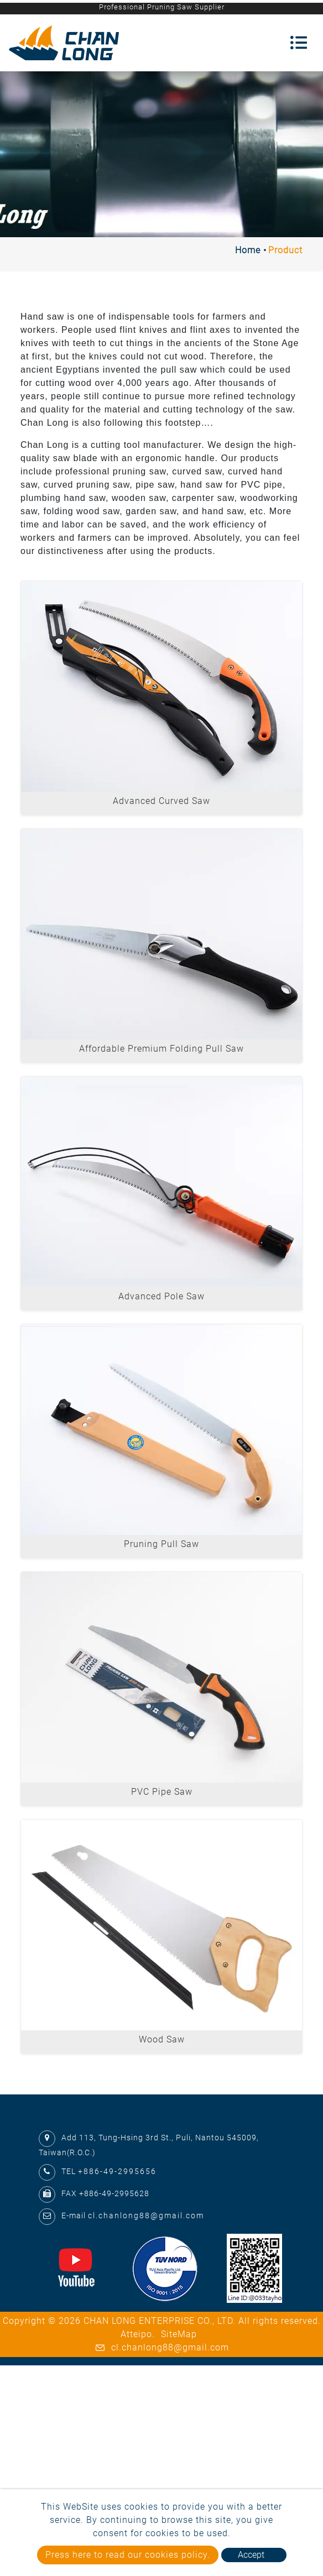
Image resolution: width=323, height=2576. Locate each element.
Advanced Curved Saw (161, 801)
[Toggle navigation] (298, 43)
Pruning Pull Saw (161, 1544)
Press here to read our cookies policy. (127, 2554)
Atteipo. (138, 2334)
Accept (251, 2554)
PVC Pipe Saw (161, 1791)
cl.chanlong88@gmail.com (146, 2215)
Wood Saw (162, 2039)
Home (248, 250)
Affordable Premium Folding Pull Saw (161, 1048)
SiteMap (179, 2334)
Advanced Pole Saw (161, 1296)
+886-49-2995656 (117, 2171)
